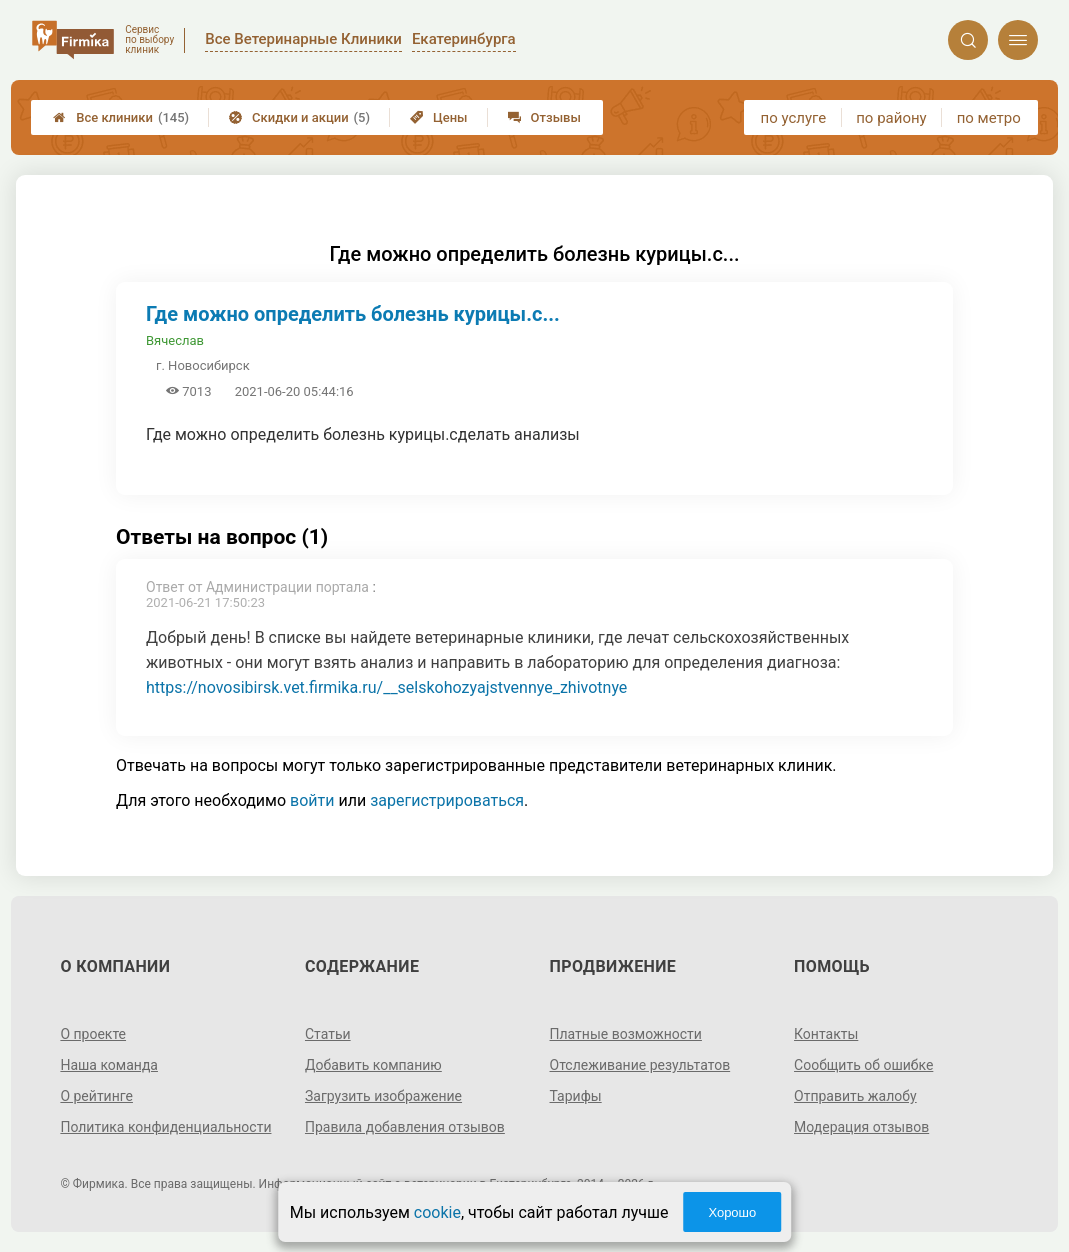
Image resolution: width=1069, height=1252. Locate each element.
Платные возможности (626, 1034)
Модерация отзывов (861, 1127)
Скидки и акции (299, 117)
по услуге (794, 118)
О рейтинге (96, 1096)
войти (312, 800)
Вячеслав (175, 340)
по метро (989, 118)
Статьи (328, 1034)
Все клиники (121, 117)
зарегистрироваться (447, 800)
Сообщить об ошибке (863, 1065)
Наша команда (109, 1065)
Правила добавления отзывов (405, 1127)
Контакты (826, 1034)
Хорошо (732, 1212)
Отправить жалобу (855, 1096)
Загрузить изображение (383, 1096)
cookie (437, 1212)
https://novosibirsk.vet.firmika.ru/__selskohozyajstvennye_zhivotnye (386, 687)
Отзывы (544, 117)
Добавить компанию (373, 1065)
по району (891, 118)
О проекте (93, 1034)
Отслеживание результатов (640, 1065)
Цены (439, 117)
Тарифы (576, 1096)
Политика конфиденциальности (165, 1127)
